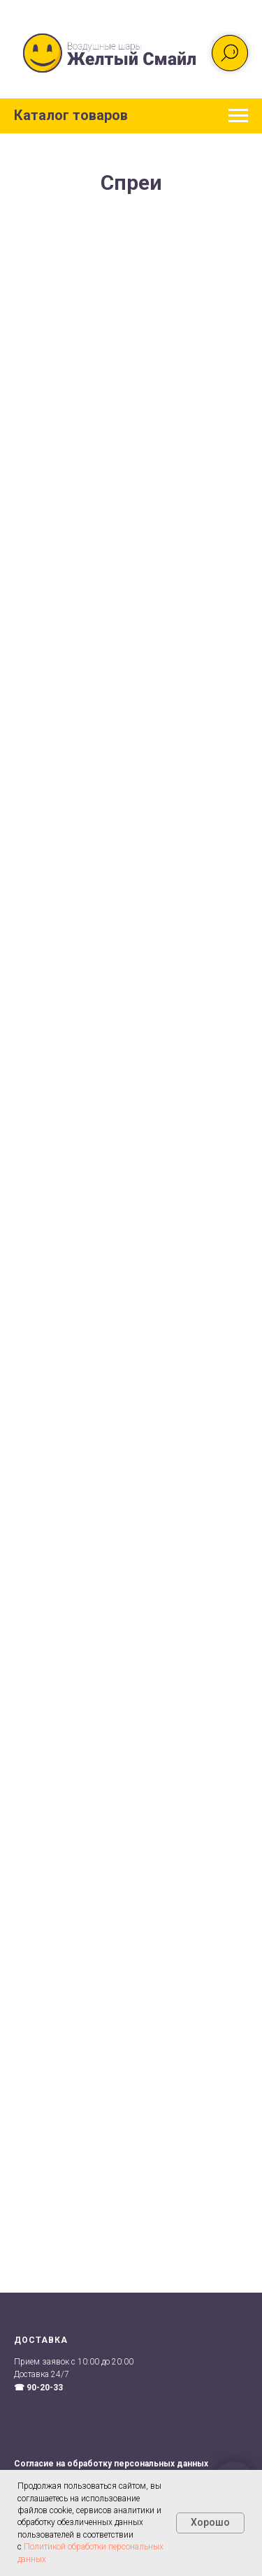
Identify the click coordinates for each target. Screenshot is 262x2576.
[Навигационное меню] (238, 116)
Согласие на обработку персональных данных (111, 2464)
